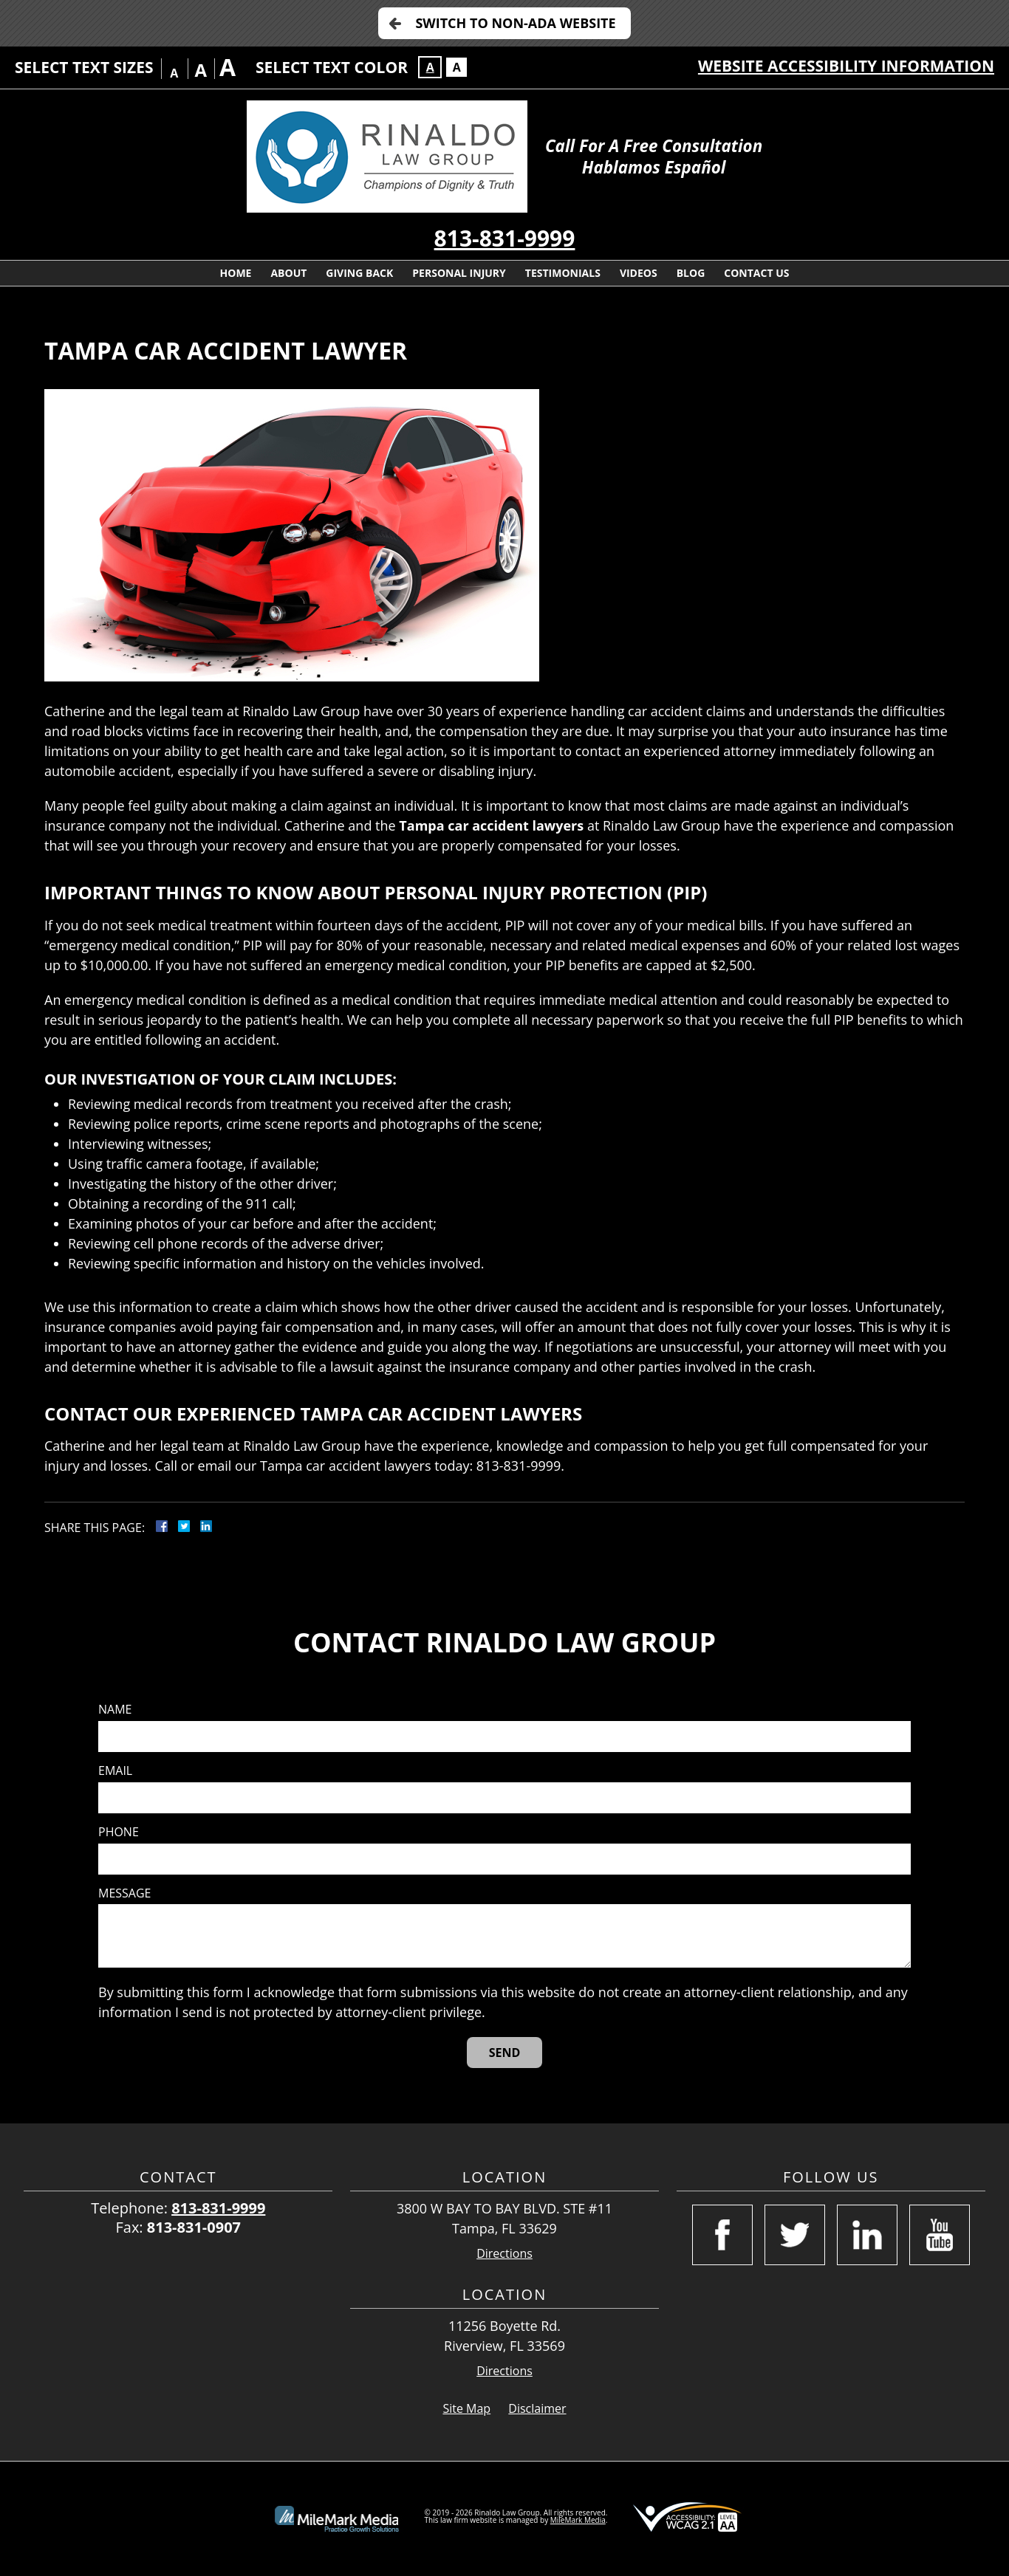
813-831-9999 (504, 238)
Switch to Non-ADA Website (515, 23)
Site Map (466, 2408)
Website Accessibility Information (846, 65)
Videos (638, 273)
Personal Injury (459, 273)
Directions (504, 2253)
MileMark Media (578, 2520)
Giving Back (359, 273)
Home (236, 273)
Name (114, 1709)
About (288, 273)
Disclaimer (537, 2408)
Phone (118, 1832)
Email (115, 1771)
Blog (691, 273)
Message (124, 1893)
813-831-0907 (194, 2227)
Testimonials (563, 273)
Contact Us (756, 273)
